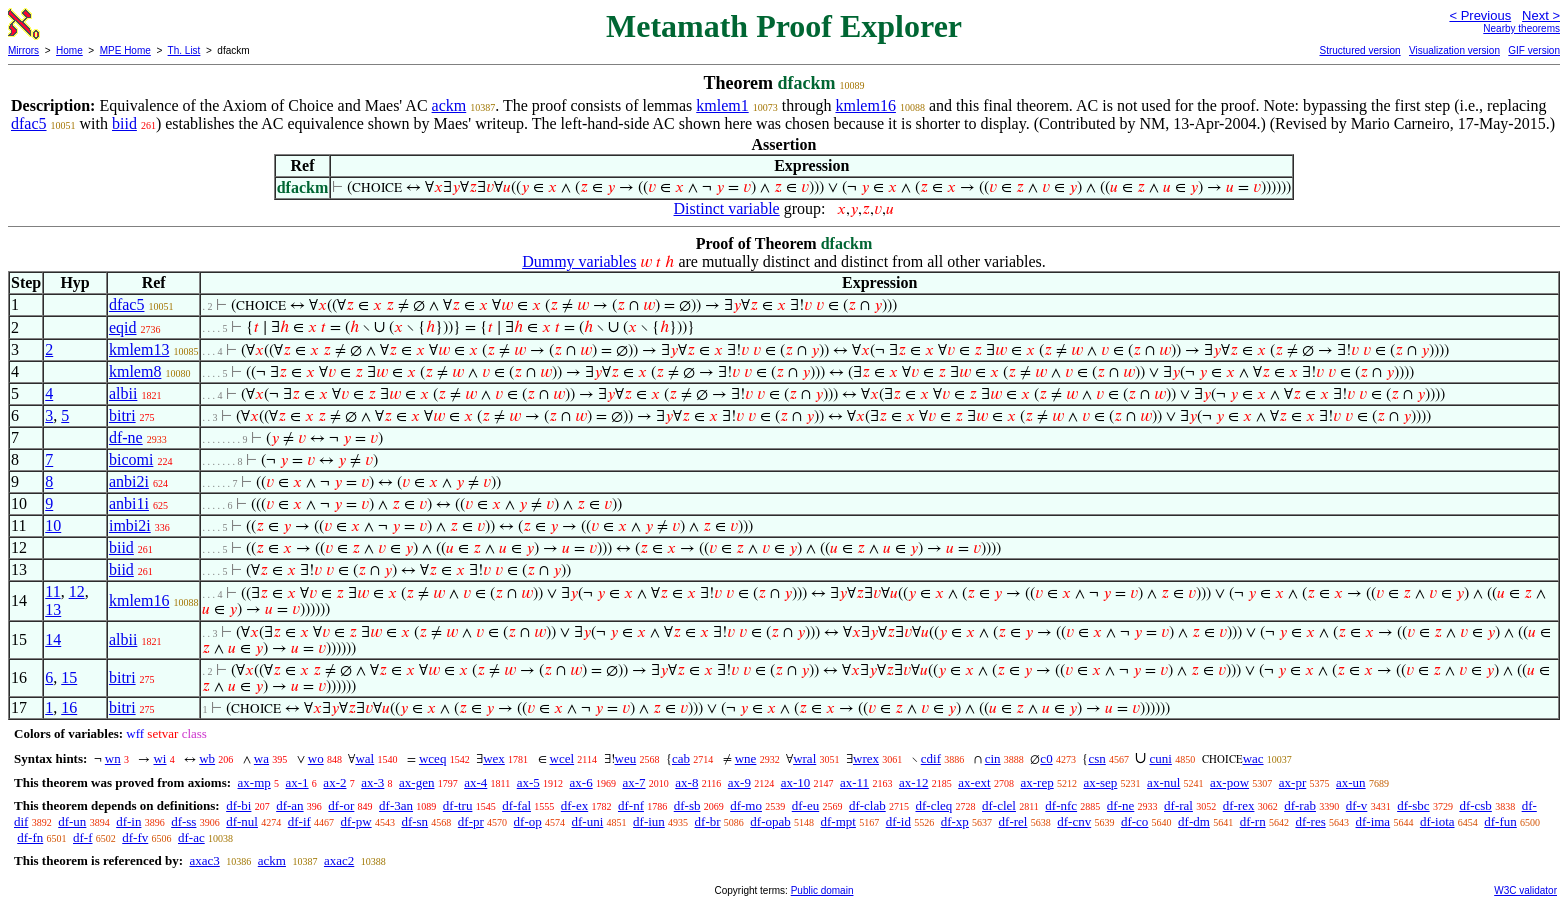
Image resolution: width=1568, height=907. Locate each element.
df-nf (631, 805)
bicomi (131, 459)
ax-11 (854, 782)
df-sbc (1413, 805)
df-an (289, 805)
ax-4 (475, 782)
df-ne (126, 437)
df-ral (1178, 805)
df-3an (396, 805)
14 (53, 639)
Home (69, 50)
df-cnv (1074, 821)
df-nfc (1061, 805)
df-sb (687, 805)
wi (159, 758)
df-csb (1475, 805)
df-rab (1300, 805)
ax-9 (739, 782)
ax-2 (334, 782)
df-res (1310, 821)
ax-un (1351, 782)
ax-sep (1100, 782)
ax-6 (581, 782)
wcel (562, 758)
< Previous (1480, 15)
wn (113, 758)
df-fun (1500, 821)
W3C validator (1525, 890)
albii (123, 393)
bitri (122, 415)
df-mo (746, 805)
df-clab (867, 805)
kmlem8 (135, 371)
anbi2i (129, 481)
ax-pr (1292, 782)
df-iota (1437, 821)
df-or (341, 805)
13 (53, 609)
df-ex (574, 805)
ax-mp (254, 782)
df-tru (458, 805)
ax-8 (686, 782)
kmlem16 (865, 105)
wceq (432, 758)
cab (681, 758)
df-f (83, 837)
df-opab (770, 821)
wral (804, 758)
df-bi (238, 805)
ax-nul (1163, 782)
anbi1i (129, 503)
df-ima (1372, 821)
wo (316, 758)
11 (52, 591)
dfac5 (29, 123)
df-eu (805, 805)
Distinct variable (727, 208)
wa (261, 758)
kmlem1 (722, 105)
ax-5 (528, 782)
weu (626, 758)
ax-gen (416, 782)
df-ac (191, 837)
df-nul (242, 821)
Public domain (822, 890)
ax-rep (1036, 782)
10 (53, 525)
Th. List (184, 50)
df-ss (183, 821)
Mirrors (23, 50)
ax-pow (1229, 782)
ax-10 (796, 782)
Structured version (1359, 50)
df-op (528, 821)
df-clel (999, 805)
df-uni (588, 821)
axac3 (204, 860)
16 (69, 707)
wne (746, 758)
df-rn (1253, 821)
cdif (931, 758)
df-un (72, 821)
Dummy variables (579, 261)
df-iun (649, 821)
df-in (128, 821)
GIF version (1534, 50)
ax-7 (633, 782)
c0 (1046, 758)
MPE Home (125, 50)
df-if (299, 821)
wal (364, 758)
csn (1096, 758)
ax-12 (914, 782)
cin (993, 758)
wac (1253, 758)
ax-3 (372, 782)
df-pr (471, 821)
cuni (1160, 758)
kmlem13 (139, 349)
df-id (898, 821)
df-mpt (838, 821)
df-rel (1013, 821)
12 (77, 591)
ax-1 (297, 782)
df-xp (955, 821)
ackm (449, 105)
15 (69, 677)
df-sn (414, 821)
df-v (1357, 805)
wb (207, 758)
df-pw (356, 821)
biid (124, 123)
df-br (708, 821)
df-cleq (933, 805)
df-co (1134, 821)
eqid (123, 327)
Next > (1541, 15)
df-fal (516, 805)
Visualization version (1454, 50)
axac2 (339, 860)
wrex (866, 758)
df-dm (1194, 821)
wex (494, 758)
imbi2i (130, 525)
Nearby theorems (1521, 28)
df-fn (30, 837)
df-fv (135, 837)
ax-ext (974, 782)
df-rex (1239, 805)
